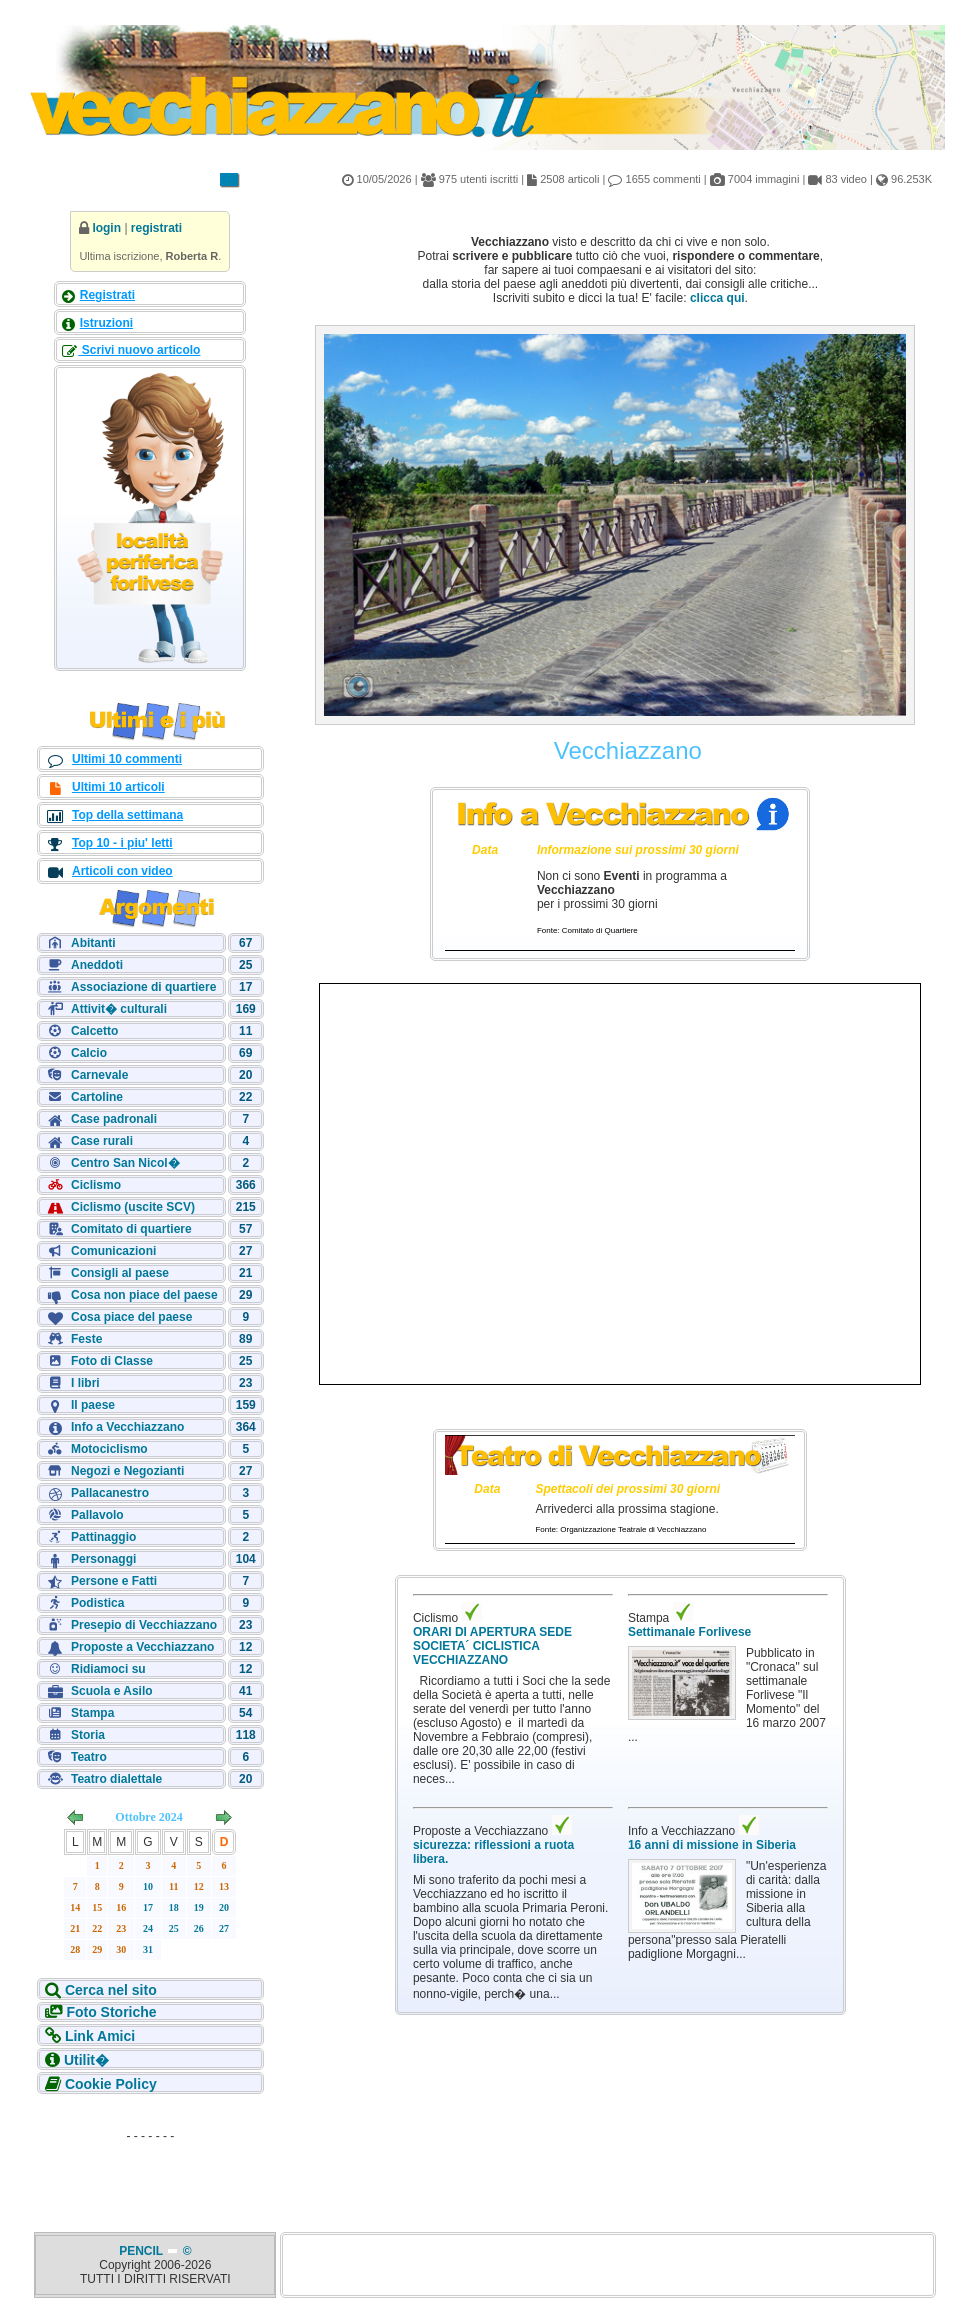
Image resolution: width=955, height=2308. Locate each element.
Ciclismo (96, 1185)
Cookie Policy (111, 2084)
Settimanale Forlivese (689, 1632)
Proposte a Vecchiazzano (142, 1647)
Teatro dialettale (116, 1779)
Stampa (92, 1713)
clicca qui (717, 298)
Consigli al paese (120, 1273)
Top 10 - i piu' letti (122, 843)
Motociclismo (109, 1449)
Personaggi (103, 1559)
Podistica (97, 1603)
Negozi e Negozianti (127, 1471)
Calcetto (94, 1031)
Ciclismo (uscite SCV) (133, 1207)
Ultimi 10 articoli (118, 787)
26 (199, 1928)
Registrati (107, 295)
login (106, 228)
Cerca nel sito (111, 1990)
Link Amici (100, 2036)
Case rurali (102, 1141)
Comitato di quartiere (131, 1229)
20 (224, 1907)
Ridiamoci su (108, 1669)
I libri (85, 1383)
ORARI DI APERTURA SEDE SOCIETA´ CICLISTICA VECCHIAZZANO (492, 1646)
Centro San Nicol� (125, 1163)
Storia (88, 1735)
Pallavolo (97, 1515)
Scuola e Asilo (112, 1691)
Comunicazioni (113, 1251)
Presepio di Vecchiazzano (144, 1625)
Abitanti (93, 943)
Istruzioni (106, 323)
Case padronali (114, 1119)
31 (148, 1949)
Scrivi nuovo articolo (139, 350)
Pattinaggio (103, 1537)
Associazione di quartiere (143, 987)
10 (148, 1886)
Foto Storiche (111, 2012)
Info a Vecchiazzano (127, 1427)
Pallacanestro (110, 1493)
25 (174, 1928)
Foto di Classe (112, 1361)
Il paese (93, 1405)
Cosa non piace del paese (144, 1295)
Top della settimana (127, 815)
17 (148, 1907)
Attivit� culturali (119, 1009)
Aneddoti (97, 965)
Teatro (89, 1757)
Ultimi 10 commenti (127, 759)
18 (174, 1907)
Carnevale (99, 1075)
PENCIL (142, 2251)
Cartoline (97, 1097)
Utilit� (86, 2060)
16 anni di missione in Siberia (712, 1845)
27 (224, 1928)
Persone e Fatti (114, 1581)
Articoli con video (122, 871)
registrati (156, 228)
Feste (86, 1339)
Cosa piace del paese (131, 1317)
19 (199, 1907)
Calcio (89, 1053)
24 (148, 1928)
